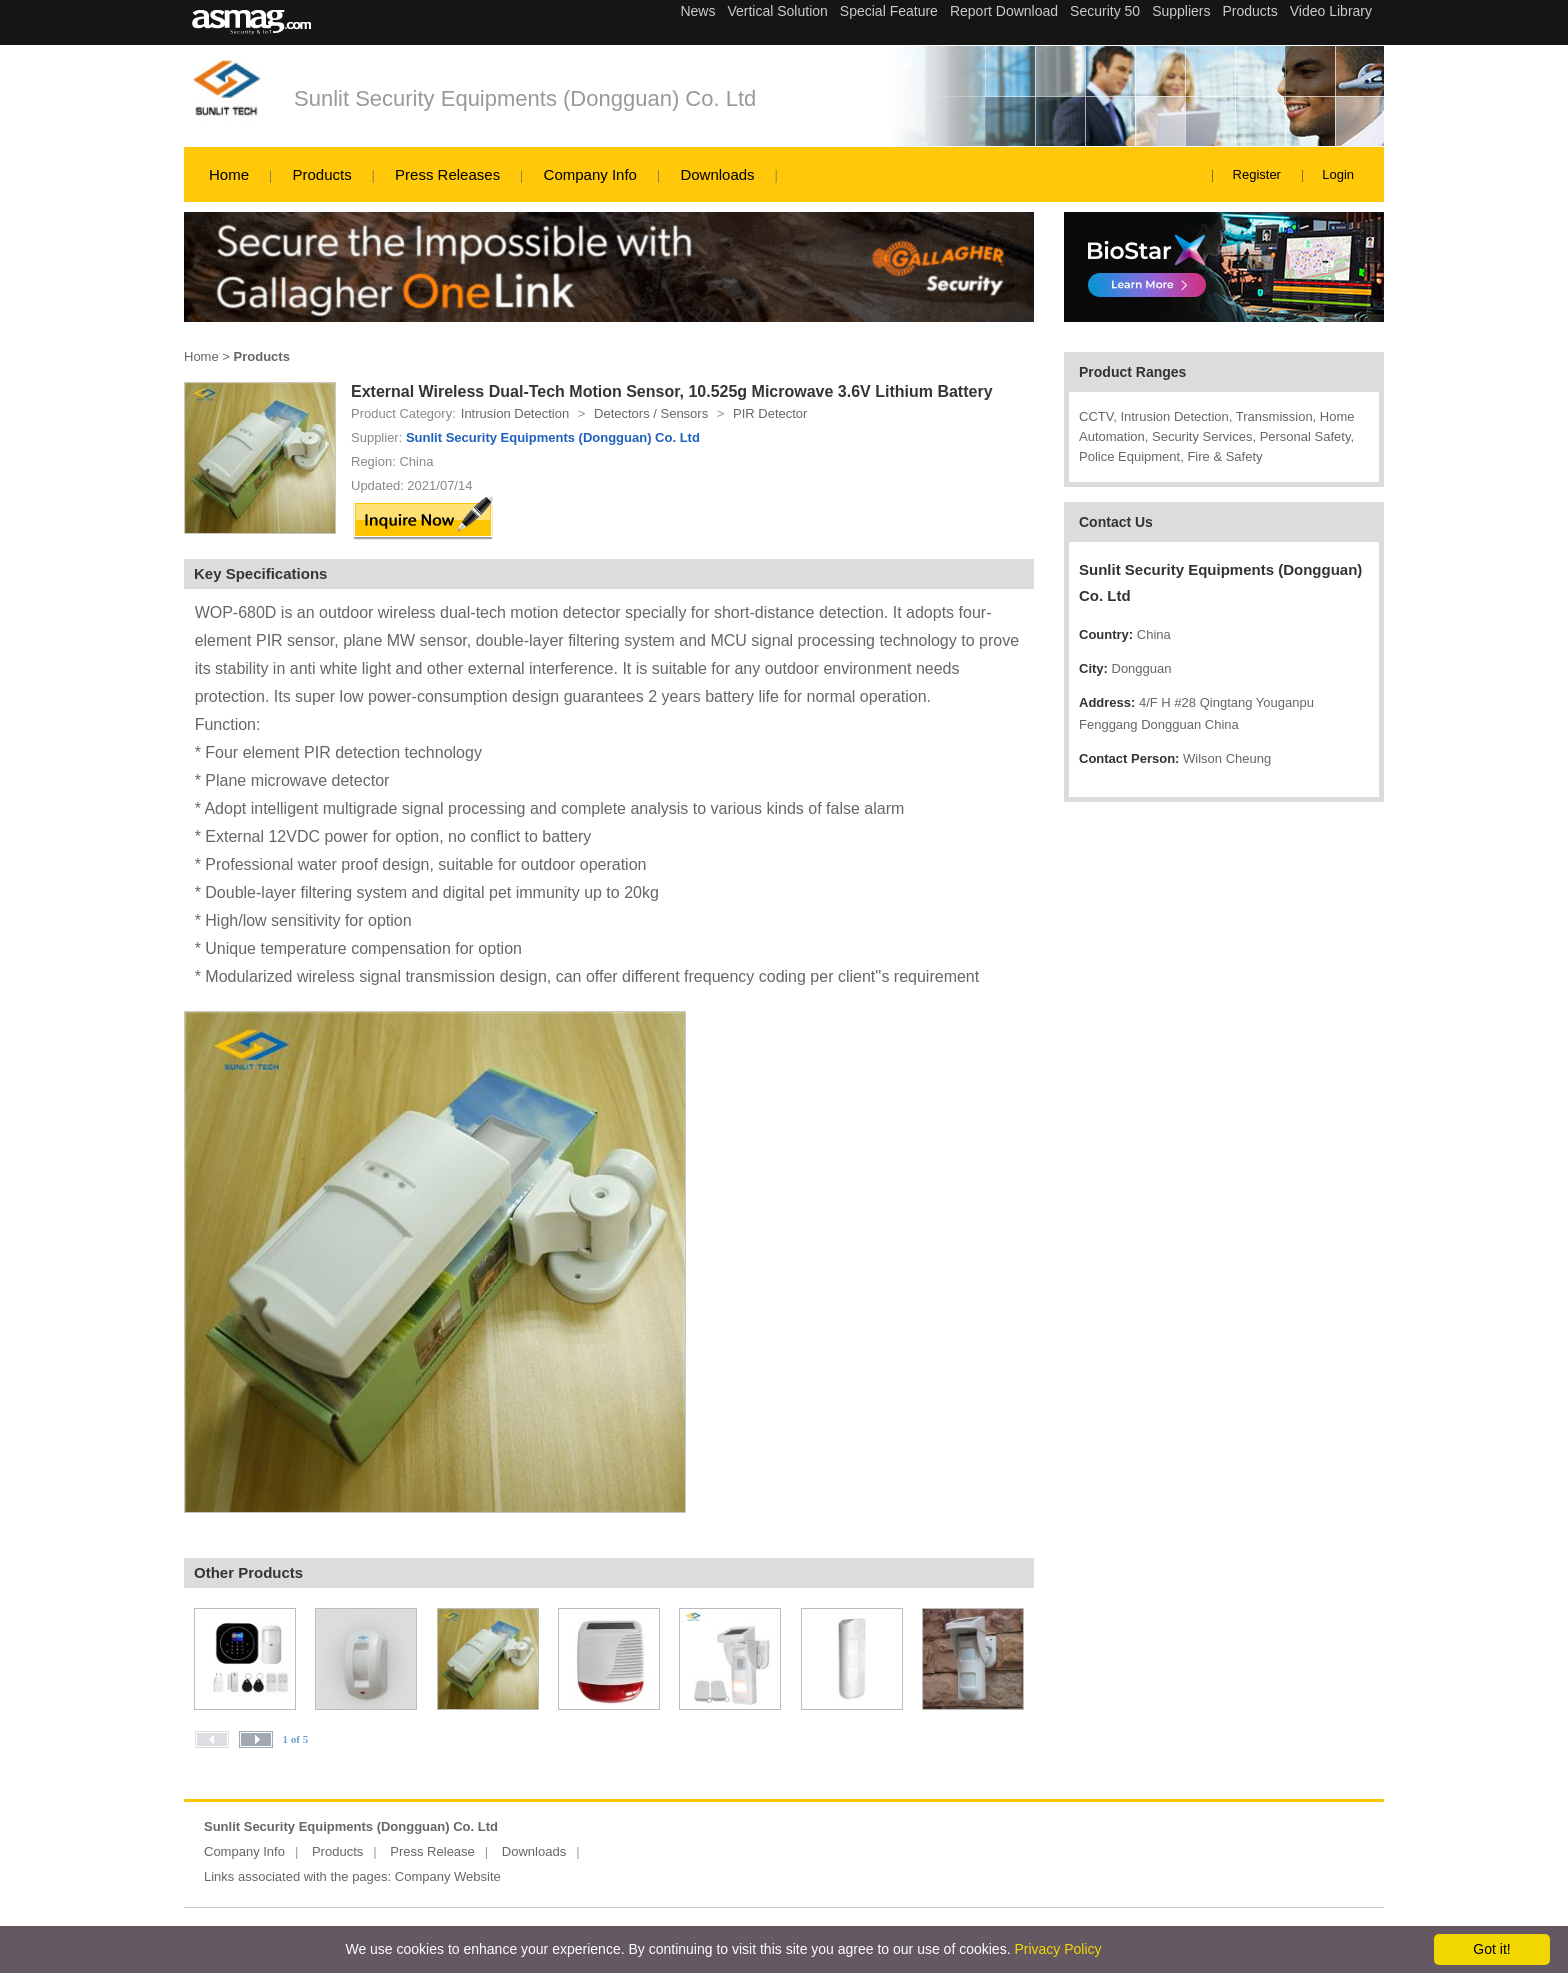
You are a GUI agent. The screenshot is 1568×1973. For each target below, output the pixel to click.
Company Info (590, 174)
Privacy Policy (1057, 1949)
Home (229, 174)
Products (321, 174)
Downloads (717, 174)
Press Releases (447, 174)
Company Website (448, 1876)
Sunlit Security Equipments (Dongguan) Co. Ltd (525, 98)
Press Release (432, 1851)
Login (1338, 174)
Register (1257, 174)
